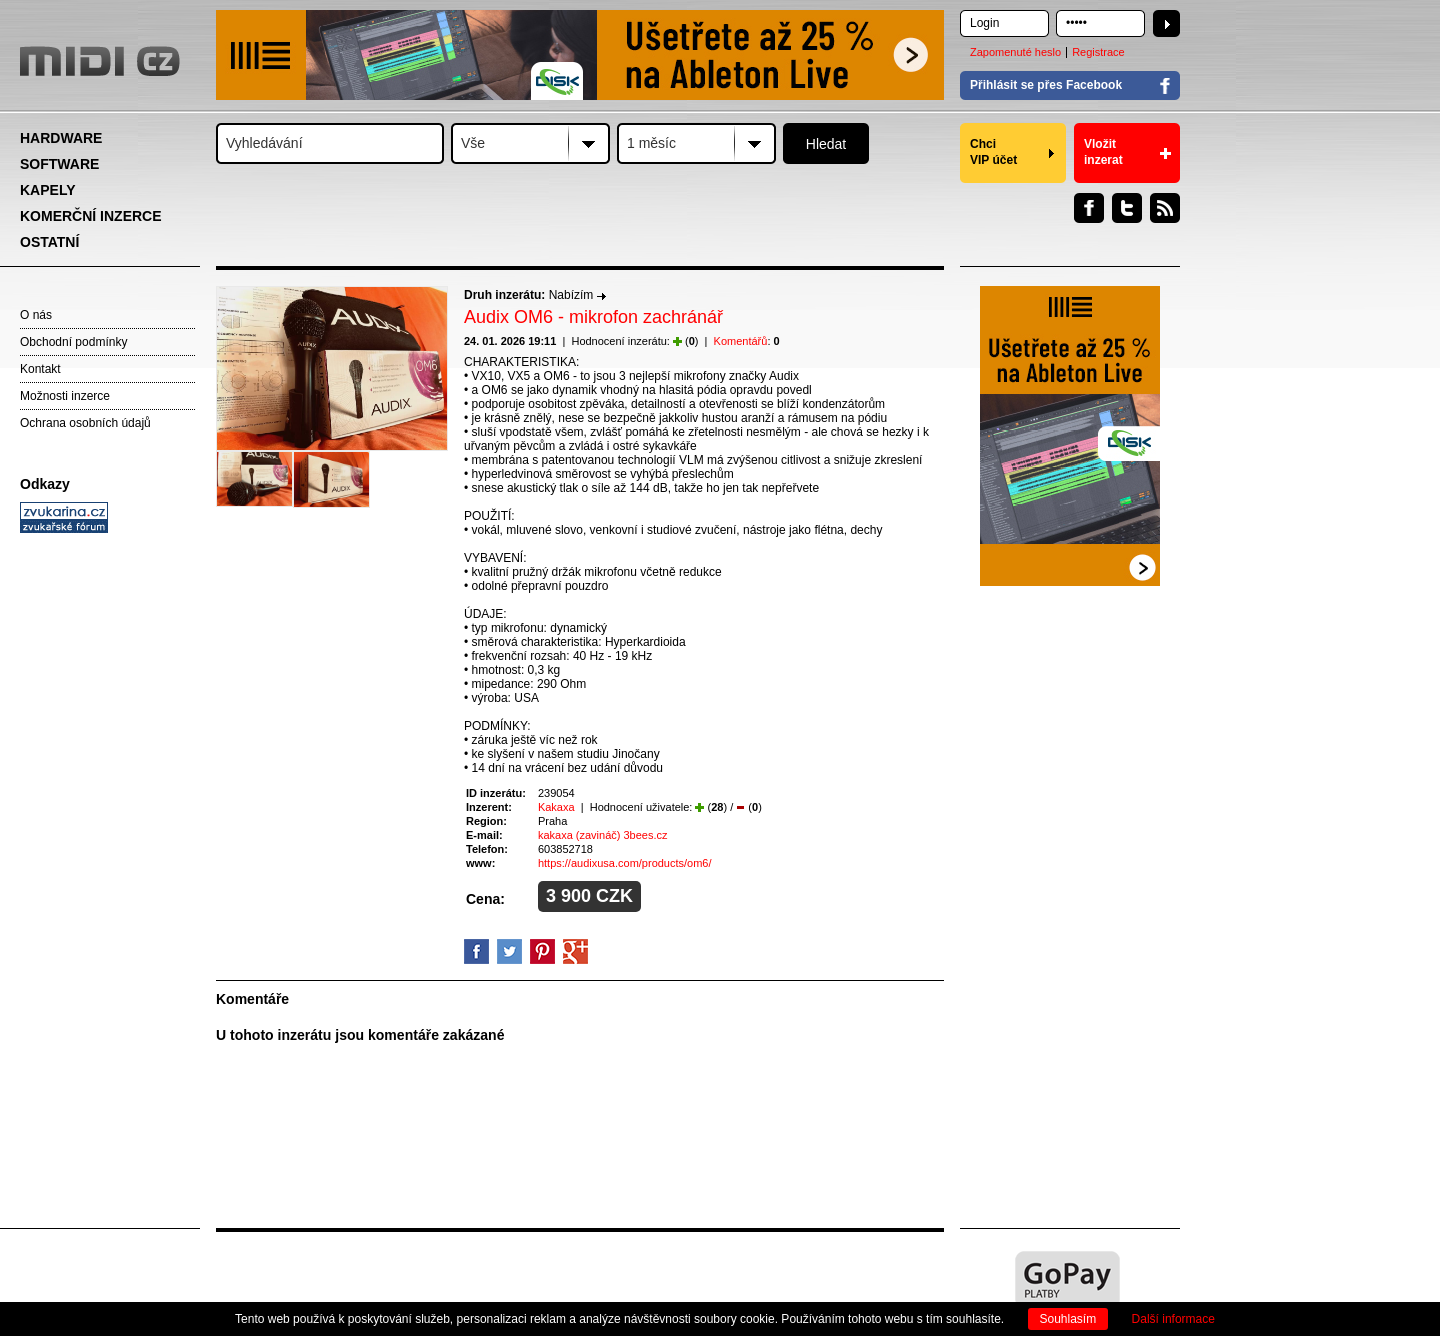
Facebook (1089, 208)
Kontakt (40, 369)
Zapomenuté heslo (1015, 52)
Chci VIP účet (993, 152)
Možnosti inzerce (65, 396)
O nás (36, 315)
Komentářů (741, 341)
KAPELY (48, 190)
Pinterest (542, 951)
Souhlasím (1068, 1319)
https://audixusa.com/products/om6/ (625, 863)
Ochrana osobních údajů (85, 423)
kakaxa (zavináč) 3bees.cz (603, 835)
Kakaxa (556, 807)
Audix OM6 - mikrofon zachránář (593, 317)
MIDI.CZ (100, 61)
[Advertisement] (110, 846)
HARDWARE (61, 138)
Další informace (1173, 1319)
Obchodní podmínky (73, 342)
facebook (476, 951)
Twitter (1127, 208)
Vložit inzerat (1103, 152)
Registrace (1098, 52)
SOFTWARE (59, 164)
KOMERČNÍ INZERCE (91, 216)
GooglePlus (575, 951)
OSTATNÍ (49, 242)
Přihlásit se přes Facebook (1046, 85)
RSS (1165, 208)
